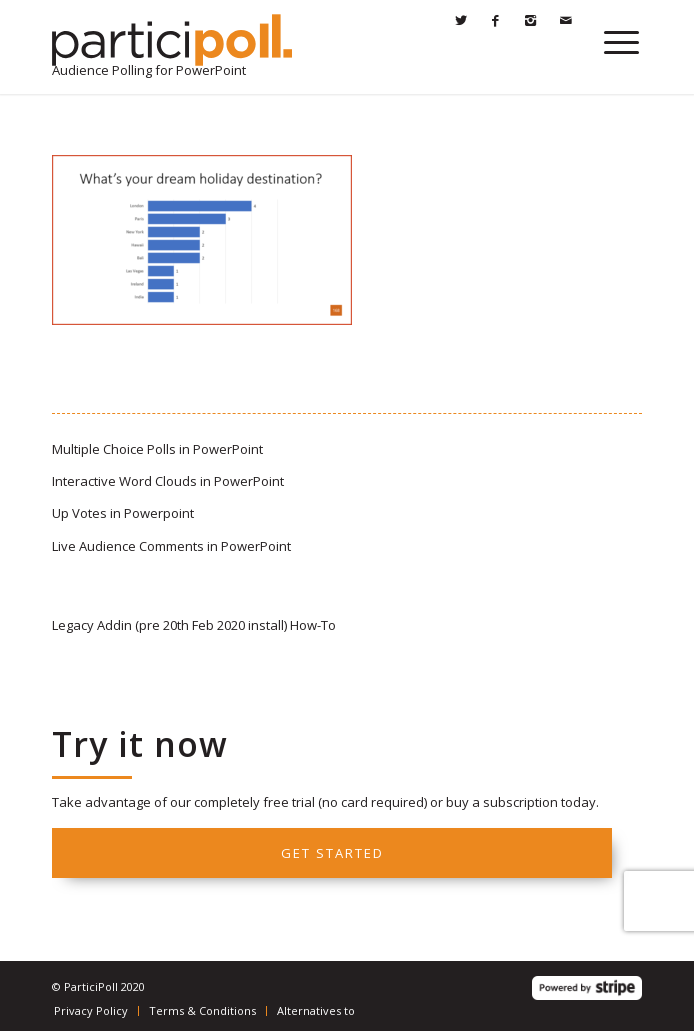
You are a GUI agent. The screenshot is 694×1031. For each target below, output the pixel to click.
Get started (332, 853)
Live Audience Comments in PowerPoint (171, 546)
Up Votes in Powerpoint (123, 513)
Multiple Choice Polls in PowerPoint (157, 449)
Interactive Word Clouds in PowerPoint (168, 481)
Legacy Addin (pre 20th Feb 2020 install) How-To (194, 625)
